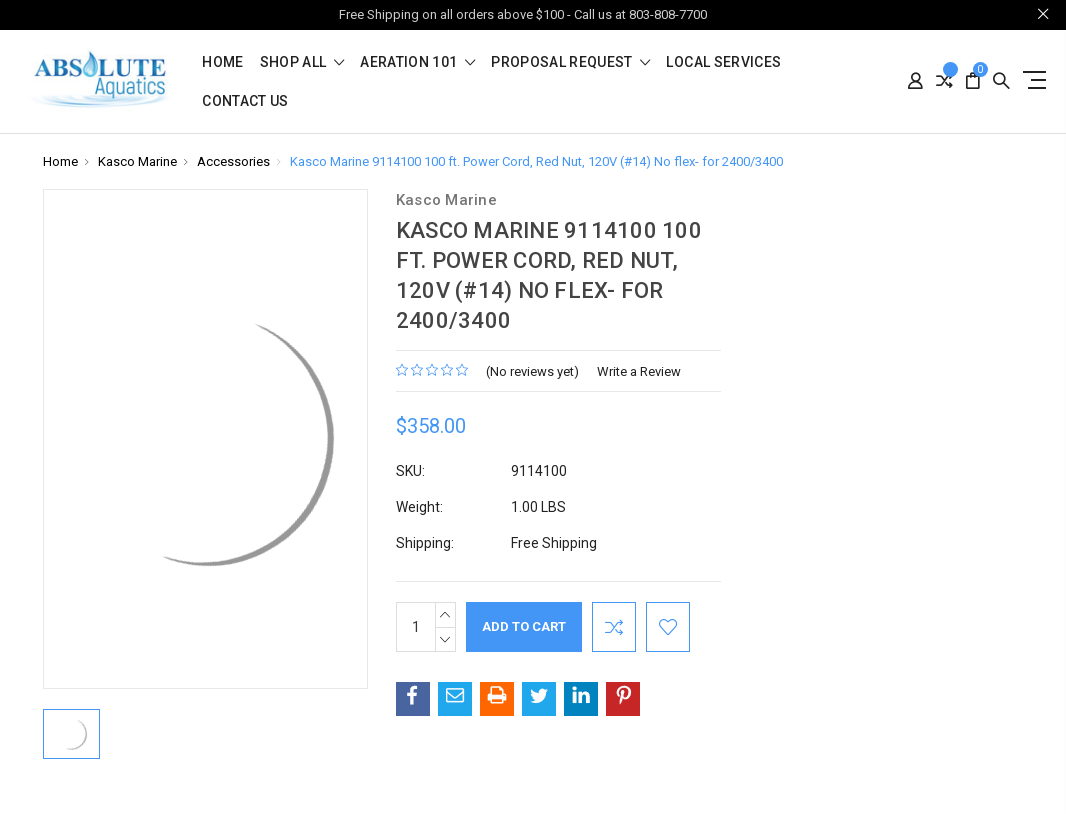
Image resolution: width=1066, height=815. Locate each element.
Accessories (233, 161)
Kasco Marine (137, 161)
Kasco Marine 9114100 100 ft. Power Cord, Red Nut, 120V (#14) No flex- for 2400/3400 (536, 161)
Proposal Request (570, 62)
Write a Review (639, 371)
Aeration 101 (417, 62)
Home (222, 62)
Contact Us (245, 101)
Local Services (723, 62)
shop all (302, 62)
